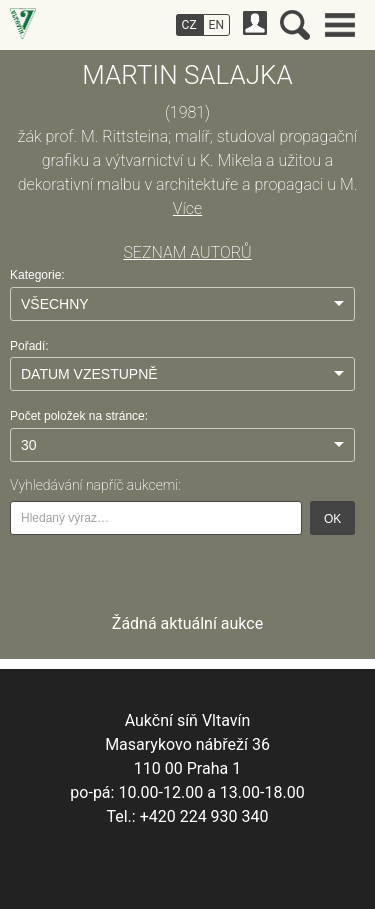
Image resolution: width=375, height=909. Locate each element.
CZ (189, 25)
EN (216, 25)
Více (187, 208)
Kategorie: (37, 275)
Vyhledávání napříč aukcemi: (95, 485)
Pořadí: (29, 346)
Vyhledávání (295, 25)
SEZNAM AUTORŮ (187, 252)
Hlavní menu (340, 25)
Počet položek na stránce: (79, 416)
